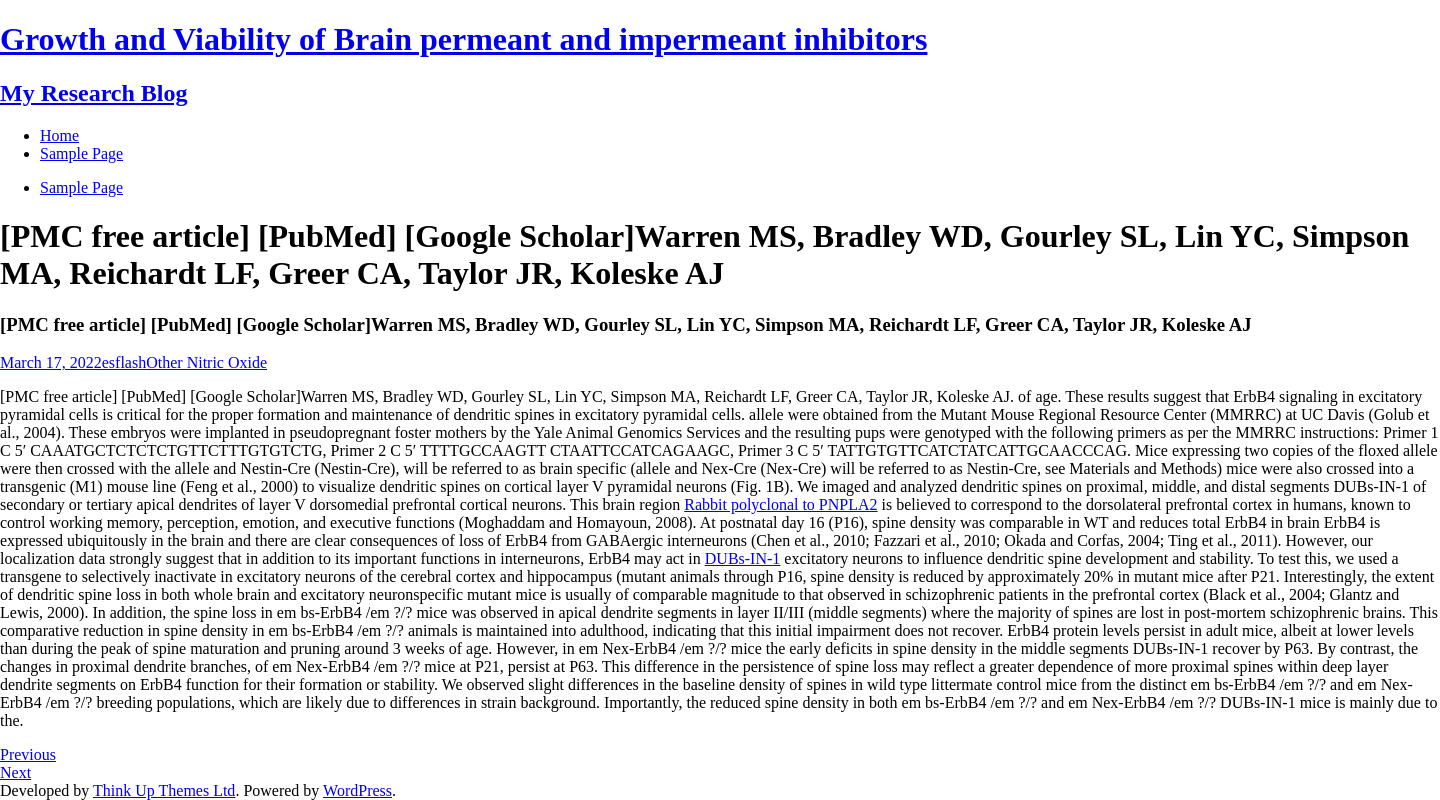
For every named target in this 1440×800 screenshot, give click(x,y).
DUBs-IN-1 (743, 558)
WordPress (357, 790)
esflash (124, 362)
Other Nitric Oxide (206, 362)
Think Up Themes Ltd (164, 790)
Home (59, 135)
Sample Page (81, 187)
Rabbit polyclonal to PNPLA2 (780, 504)
